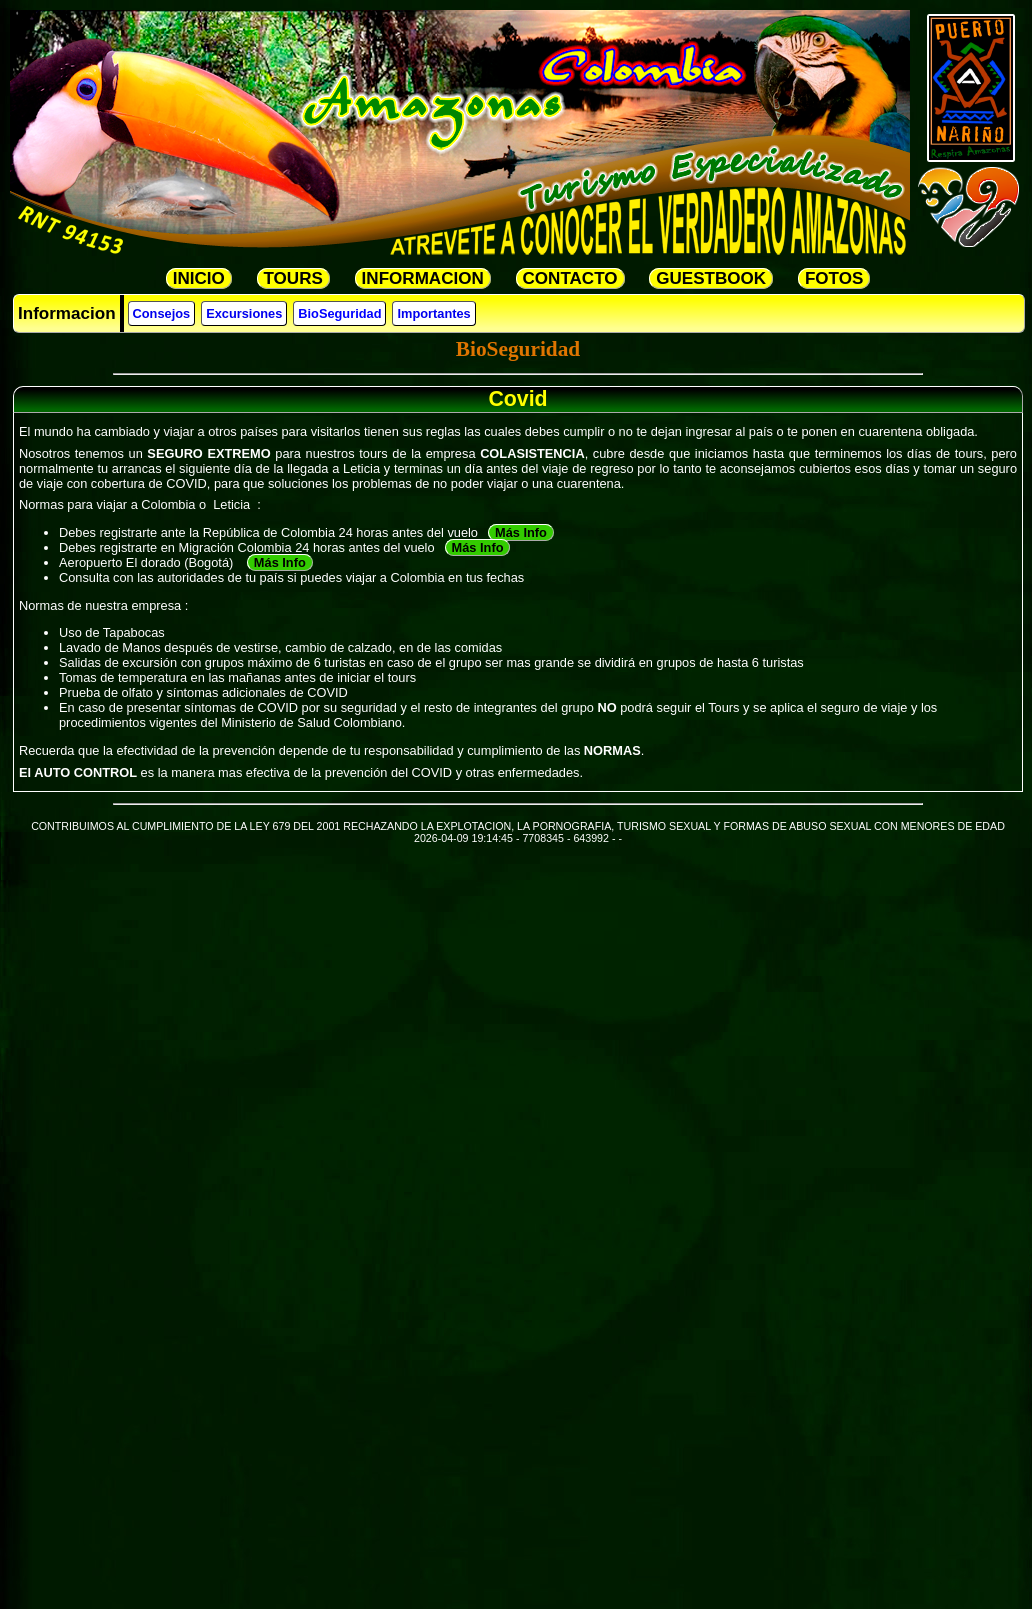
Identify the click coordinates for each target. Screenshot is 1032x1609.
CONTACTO (570, 278)
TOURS (293, 278)
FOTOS (834, 278)
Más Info (521, 532)
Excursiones (244, 313)
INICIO (199, 278)
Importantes (433, 313)
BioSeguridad (339, 313)
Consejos (162, 313)
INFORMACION (423, 278)
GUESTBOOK (711, 278)
